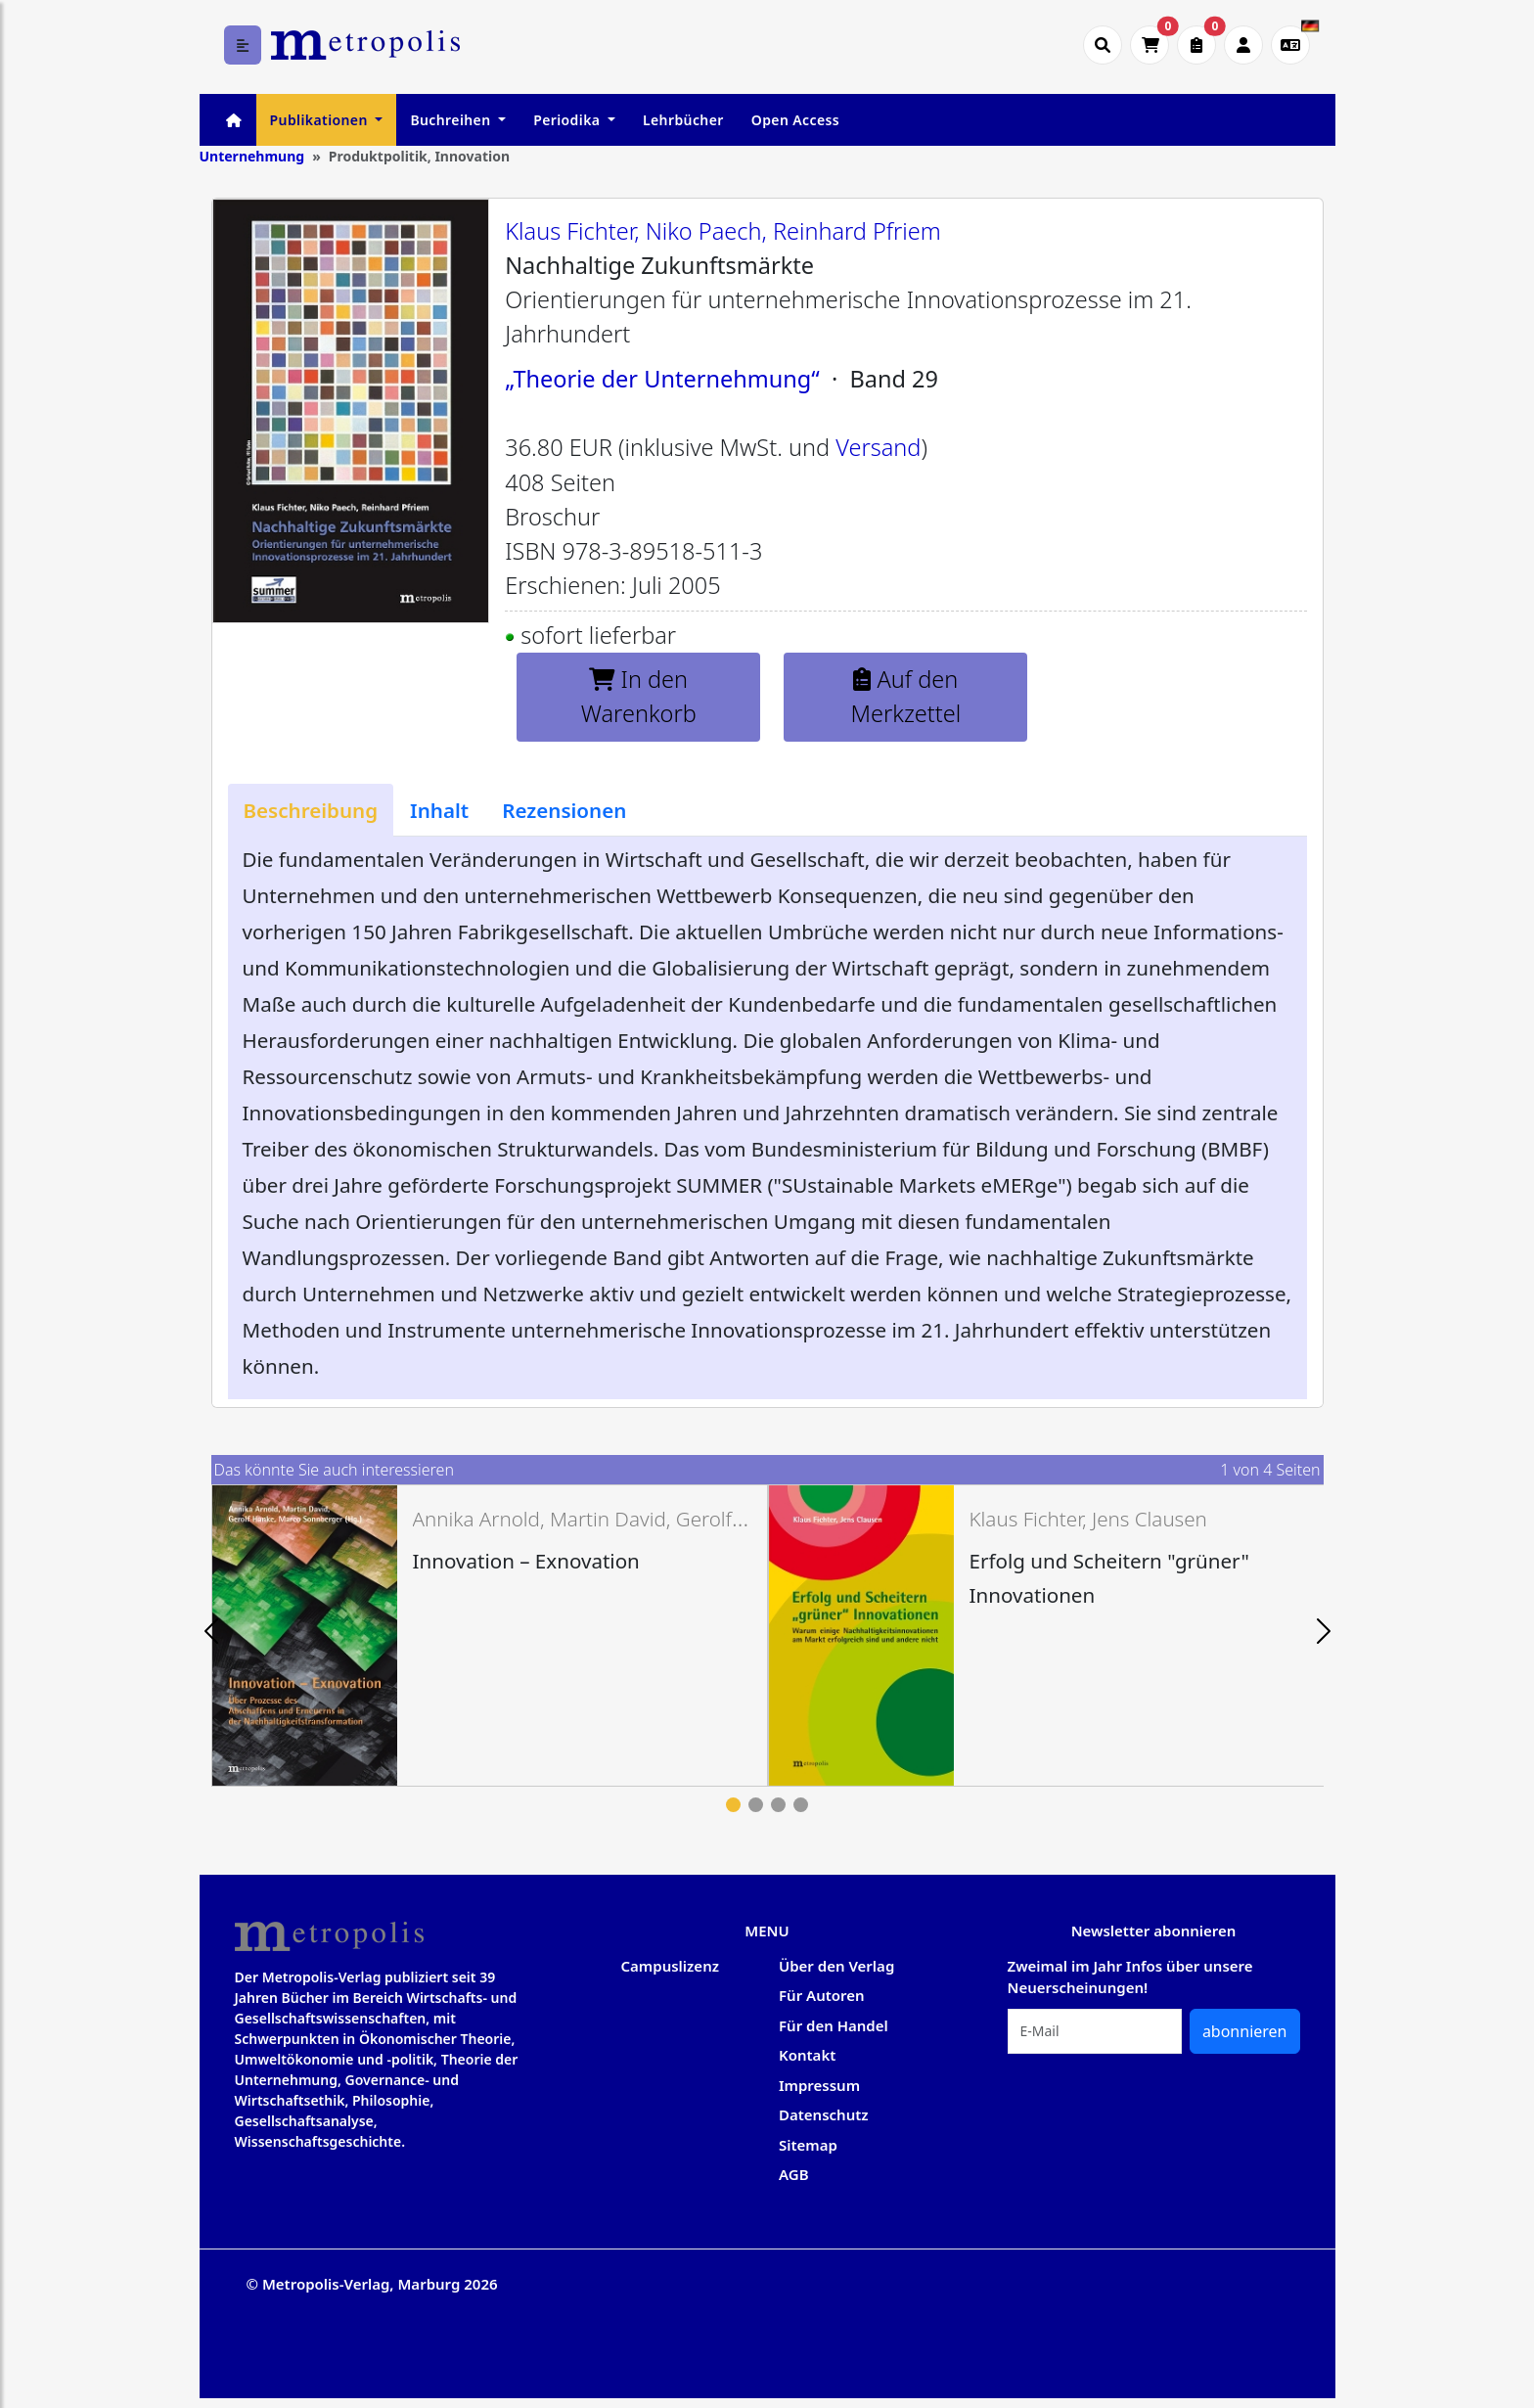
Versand (878, 447)
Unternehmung (252, 156)
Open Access (795, 120)
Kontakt (807, 2055)
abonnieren (1244, 2031)
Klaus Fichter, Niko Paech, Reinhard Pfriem (723, 231)
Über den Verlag (836, 1966)
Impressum (819, 2085)
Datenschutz (824, 2114)
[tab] (311, 810)
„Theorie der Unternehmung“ (662, 378)
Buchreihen (452, 120)
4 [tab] (800, 1804)
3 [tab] (778, 1804)
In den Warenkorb (639, 696)
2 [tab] (755, 1804)
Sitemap (808, 2145)
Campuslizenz (670, 1966)
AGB (794, 2174)
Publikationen (321, 120)
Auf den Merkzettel (906, 696)
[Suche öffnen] (1102, 45)
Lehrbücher (683, 120)
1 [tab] (733, 1804)
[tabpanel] (489, 1635)
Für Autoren (822, 1995)
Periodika (568, 120)
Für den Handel (833, 2025)
